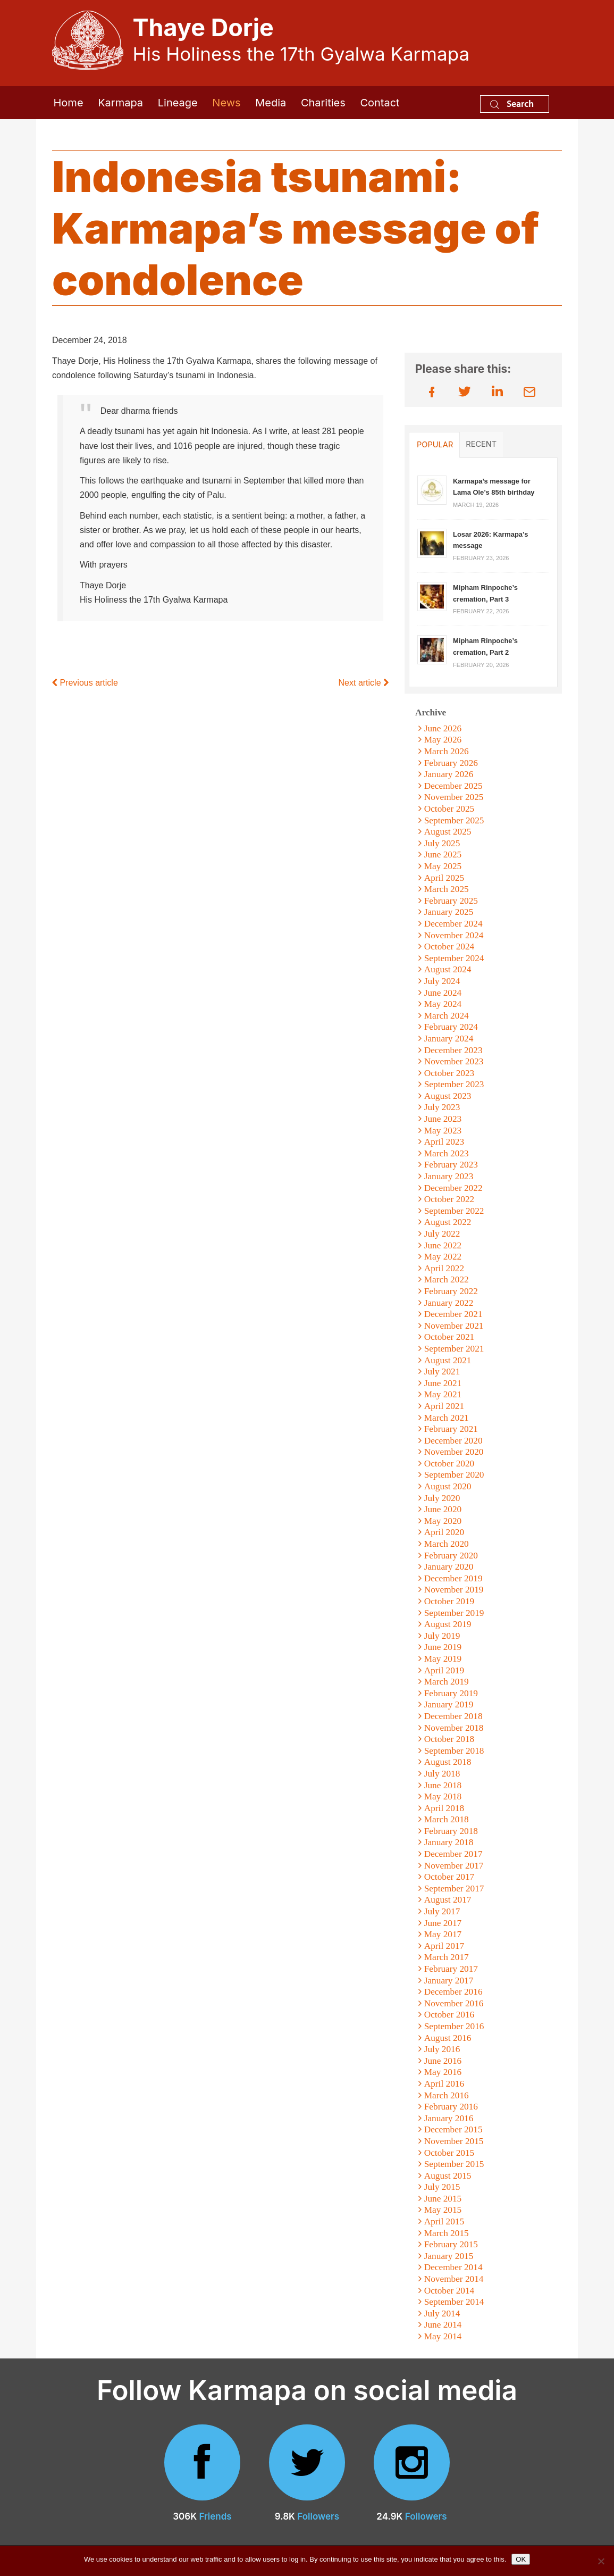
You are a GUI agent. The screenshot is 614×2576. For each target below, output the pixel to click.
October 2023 (449, 1073)
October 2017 (449, 1877)
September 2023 (454, 1084)
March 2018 (446, 1819)
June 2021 (443, 1383)
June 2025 (443, 854)
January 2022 (449, 1303)
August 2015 (448, 2176)
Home (68, 102)
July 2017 (442, 1911)
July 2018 (442, 1774)
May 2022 (443, 1257)
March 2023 (446, 1153)
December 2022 (453, 1188)
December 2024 (453, 924)
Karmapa (120, 102)
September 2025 (454, 820)
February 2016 (451, 2107)
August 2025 (448, 832)
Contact (379, 102)
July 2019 (442, 1636)
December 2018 (453, 1716)
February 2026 (451, 763)
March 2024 (446, 1016)
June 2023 (443, 1119)
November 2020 (454, 1452)
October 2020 (449, 1463)
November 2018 (454, 1728)
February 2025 (451, 901)
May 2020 (443, 1521)
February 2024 (451, 1027)
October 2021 (449, 1337)
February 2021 (451, 1429)
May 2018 (443, 1796)
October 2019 (449, 1601)
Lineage (178, 102)
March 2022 (446, 1279)
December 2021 (453, 1314)
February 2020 (451, 1555)
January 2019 (449, 1704)
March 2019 (446, 1682)
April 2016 (444, 2084)
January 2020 (449, 1567)
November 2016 (454, 2003)
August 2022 (448, 1222)
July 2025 (442, 843)
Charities (323, 102)
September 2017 (454, 1888)
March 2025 (446, 889)
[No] (600, 2561)
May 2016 (443, 2072)
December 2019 (453, 1578)
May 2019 (443, 1659)
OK (521, 2559)
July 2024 (442, 981)
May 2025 (443, 866)
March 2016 (446, 2095)
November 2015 (454, 2141)
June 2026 (443, 728)
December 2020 (453, 1441)
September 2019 (454, 1613)
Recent (481, 444)
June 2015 (443, 2199)
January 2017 (449, 1980)
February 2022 (451, 1291)
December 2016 (453, 1992)
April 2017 (444, 1946)
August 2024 (448, 969)
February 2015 (451, 2244)
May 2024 (443, 1004)
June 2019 (443, 1647)
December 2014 (453, 2267)
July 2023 (442, 1107)
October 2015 (449, 2153)
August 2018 (448, 1762)
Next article (364, 682)
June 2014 (443, 2325)
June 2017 (443, 1923)
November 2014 (454, 2279)
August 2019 (448, 1624)
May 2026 (443, 740)
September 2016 (454, 2026)
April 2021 (444, 1406)
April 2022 (444, 1268)
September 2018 (454, 1751)
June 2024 (443, 993)
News (226, 102)
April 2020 (444, 1532)
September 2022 (454, 1211)
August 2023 (448, 1096)
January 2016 (449, 2118)
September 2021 (454, 1349)
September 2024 (454, 958)
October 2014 (449, 2291)
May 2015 (443, 2210)
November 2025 (454, 797)
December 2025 (453, 786)
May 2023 (443, 1131)
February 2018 (451, 1831)
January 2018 (449, 1842)
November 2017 (454, 1866)
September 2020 (454, 1475)
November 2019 (454, 1590)
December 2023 (453, 1050)
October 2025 (449, 809)
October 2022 (449, 1199)
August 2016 (448, 2038)
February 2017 (451, 1969)
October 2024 (449, 946)
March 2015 (446, 2233)
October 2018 (449, 1739)
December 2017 (453, 1854)
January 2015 (449, 2256)
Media (270, 102)
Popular (435, 444)
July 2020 (442, 1498)
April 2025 (444, 878)
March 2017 (446, 1957)
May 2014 (443, 2336)
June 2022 (443, 1245)
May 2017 (443, 1934)
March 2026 (446, 751)
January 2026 (449, 774)
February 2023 (451, 1165)
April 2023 (444, 1142)
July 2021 (442, 1371)
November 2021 (454, 1326)
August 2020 (448, 1486)
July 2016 (442, 2049)
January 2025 (449, 912)
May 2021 (443, 1394)
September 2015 (454, 2164)
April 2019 (444, 1670)
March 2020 (446, 1544)
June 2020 (443, 1509)
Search (512, 103)
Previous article (85, 682)
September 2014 (454, 2302)
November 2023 (454, 1061)
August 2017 (448, 1900)
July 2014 (442, 2313)
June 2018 (443, 1785)
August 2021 (448, 1360)
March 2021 (446, 1418)
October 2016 (449, 2015)
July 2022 (442, 1234)
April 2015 (444, 2221)
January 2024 (449, 1038)
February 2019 (451, 1693)
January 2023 (449, 1176)
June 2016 (443, 2061)
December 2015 (453, 2129)
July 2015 (442, 2187)
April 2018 (444, 1808)
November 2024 (454, 935)
